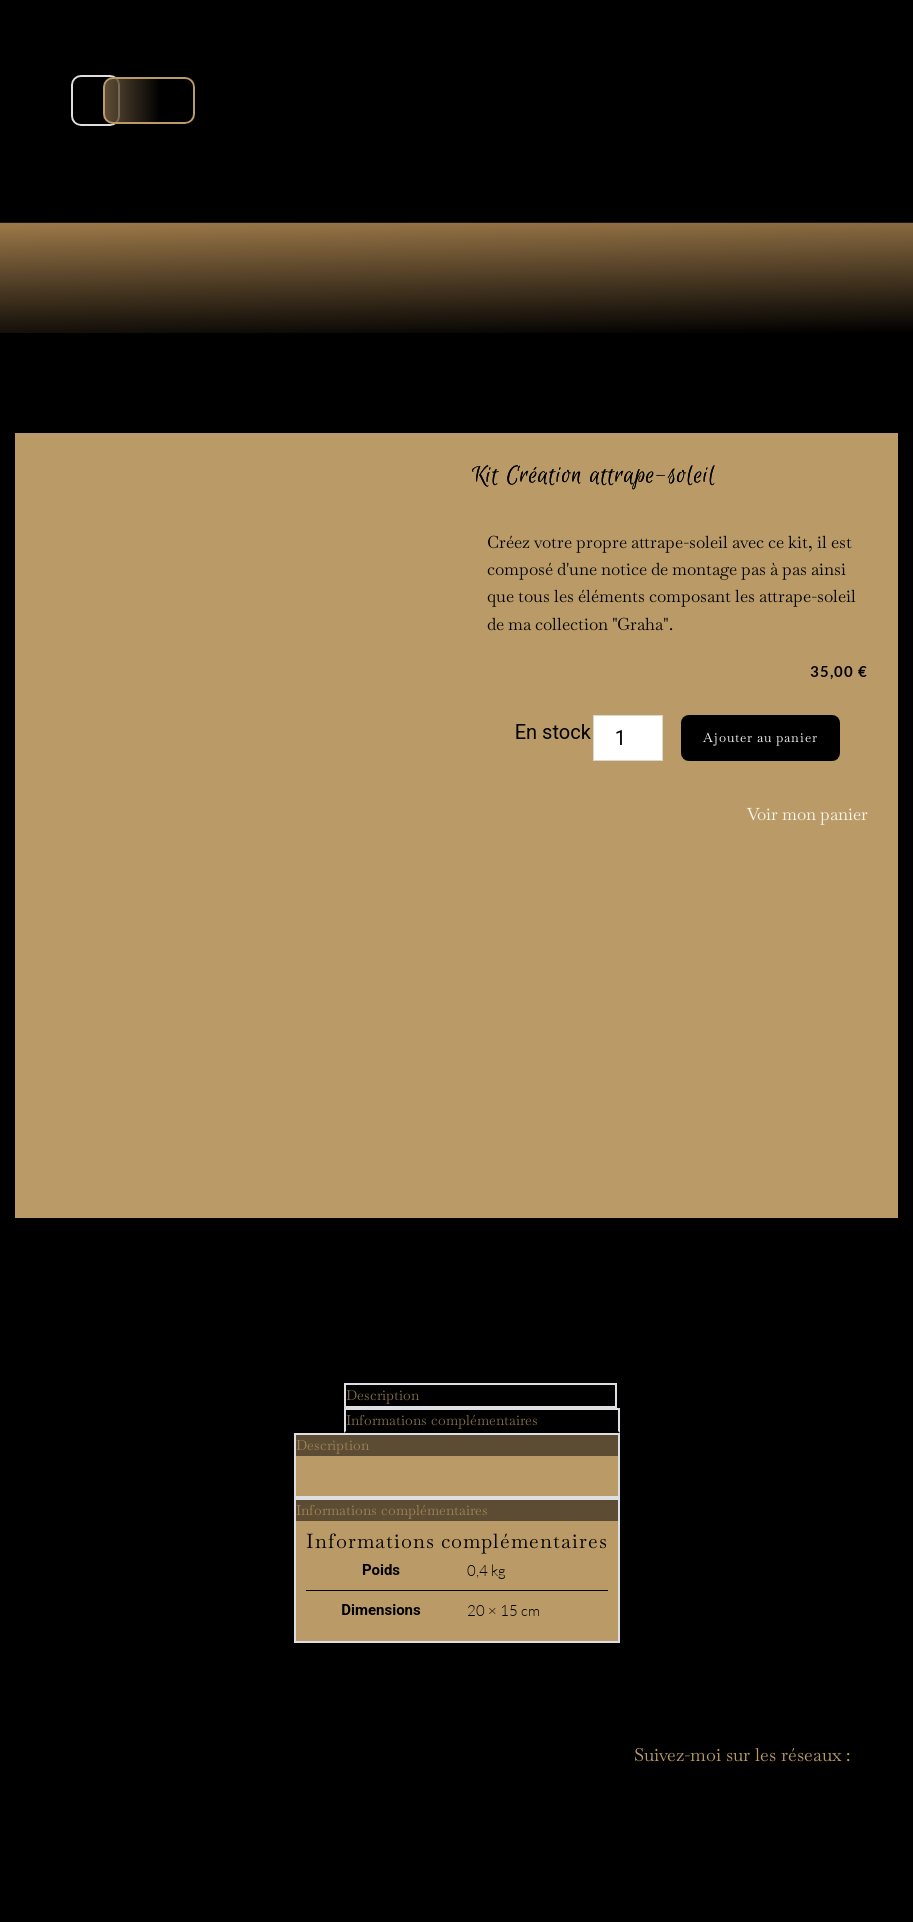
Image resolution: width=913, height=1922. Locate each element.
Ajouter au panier (760, 737)
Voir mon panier (807, 814)
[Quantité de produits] (628, 738)
